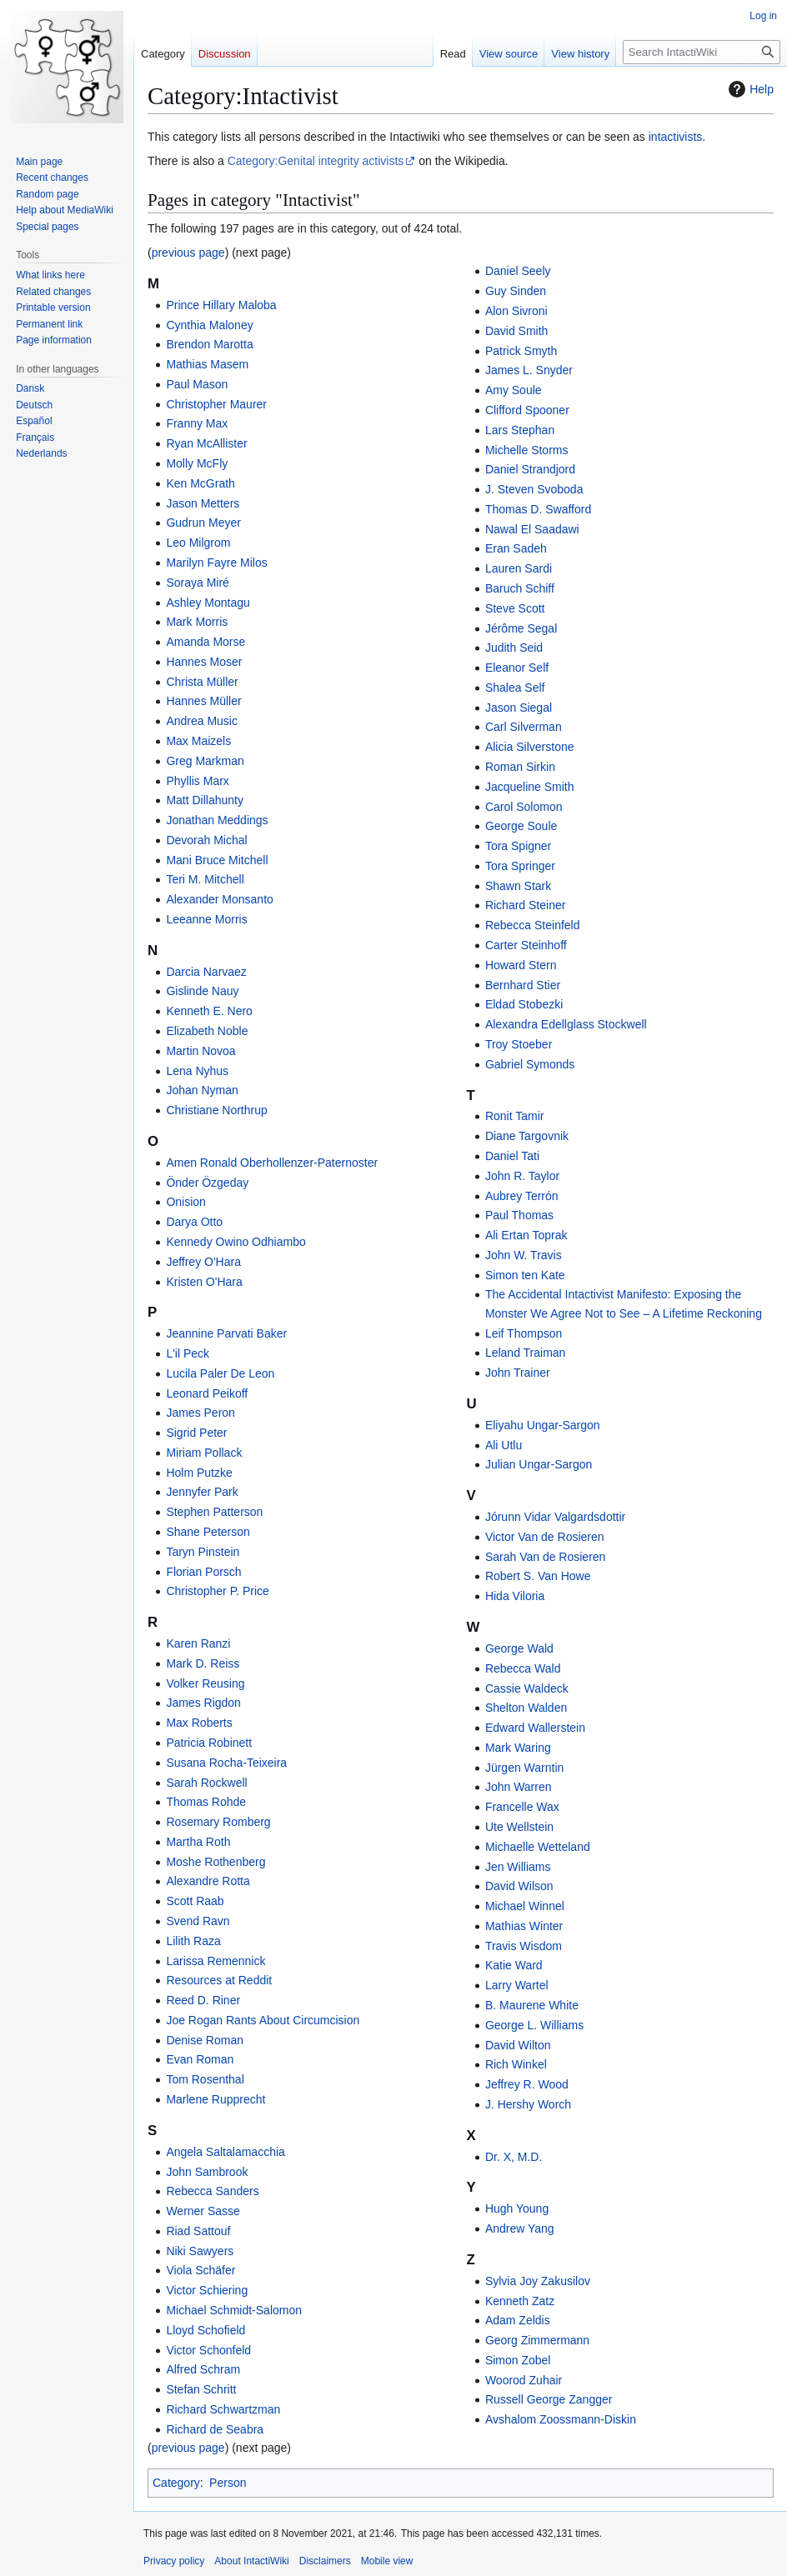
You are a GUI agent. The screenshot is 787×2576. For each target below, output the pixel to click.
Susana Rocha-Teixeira (226, 1762)
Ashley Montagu (207, 602)
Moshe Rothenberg (215, 1861)
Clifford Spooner (527, 410)
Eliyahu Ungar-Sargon (542, 1425)
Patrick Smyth (521, 351)
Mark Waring (518, 1747)
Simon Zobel (518, 2360)
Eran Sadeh (516, 548)
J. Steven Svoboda (534, 489)
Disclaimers (325, 2561)
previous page (188, 252)
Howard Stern (521, 965)
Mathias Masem (207, 364)
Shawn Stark (518, 886)
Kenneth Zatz (519, 2301)
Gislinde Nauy (202, 991)
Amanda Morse (205, 641)
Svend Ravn (197, 1921)
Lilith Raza (193, 1941)
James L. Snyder (529, 370)
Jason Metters (202, 503)
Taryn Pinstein (202, 1551)
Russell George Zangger (549, 2399)
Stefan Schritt (201, 2389)
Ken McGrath (200, 483)
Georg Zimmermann (537, 2340)
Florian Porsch (203, 1571)
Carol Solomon (524, 806)
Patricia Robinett (209, 1742)
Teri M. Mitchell (204, 879)
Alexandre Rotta (207, 1881)
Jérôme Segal (521, 628)
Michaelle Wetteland (537, 1846)
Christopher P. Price (217, 1591)
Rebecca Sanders (212, 2191)
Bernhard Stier (522, 985)
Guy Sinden (515, 291)
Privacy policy (173, 2561)
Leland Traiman (525, 1352)
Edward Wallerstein (535, 1727)
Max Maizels (198, 741)
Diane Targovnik (527, 1136)
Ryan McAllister (206, 443)
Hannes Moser (204, 661)
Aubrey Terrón (522, 1196)
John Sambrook (207, 2171)
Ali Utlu (503, 1445)
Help (749, 89)
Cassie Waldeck (527, 1688)
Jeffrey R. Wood (527, 2084)
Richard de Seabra (214, 2429)
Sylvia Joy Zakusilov (537, 2281)
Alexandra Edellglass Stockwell (566, 1024)
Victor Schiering (207, 2290)
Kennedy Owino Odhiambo (235, 1241)
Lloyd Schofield (205, 2330)
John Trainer (517, 1372)
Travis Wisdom (523, 1946)
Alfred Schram (203, 2369)
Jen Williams (518, 1866)
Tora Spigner (518, 846)
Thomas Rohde (206, 1801)
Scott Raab (194, 1901)
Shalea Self (515, 687)
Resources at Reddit (219, 1980)
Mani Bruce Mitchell (217, 860)
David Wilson (519, 1886)
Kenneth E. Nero (209, 1011)
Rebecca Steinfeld (532, 925)
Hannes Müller (203, 701)
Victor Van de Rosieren (544, 1536)
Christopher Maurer (216, 404)
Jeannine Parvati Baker (226, 1333)
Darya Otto (194, 1221)
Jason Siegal (518, 707)
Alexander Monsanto (219, 899)
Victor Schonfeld (208, 2350)
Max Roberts (199, 1722)
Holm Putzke (199, 1472)
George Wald (519, 1648)
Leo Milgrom (198, 542)
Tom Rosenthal (204, 2079)
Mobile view (387, 2561)
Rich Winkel (516, 2064)
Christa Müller (202, 681)
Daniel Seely (518, 271)
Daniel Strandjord (530, 469)
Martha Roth (198, 1841)
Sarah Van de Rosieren (545, 1556)
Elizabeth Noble (207, 1031)
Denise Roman (204, 2040)
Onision (185, 1201)
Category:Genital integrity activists (316, 161)
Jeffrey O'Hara (203, 1261)
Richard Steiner (525, 905)
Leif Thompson (523, 1333)
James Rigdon (203, 1702)
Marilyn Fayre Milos (216, 562)
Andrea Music (202, 721)
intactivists (676, 136)
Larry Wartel (517, 1985)
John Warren (518, 1786)
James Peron (200, 1412)
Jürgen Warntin (524, 1767)
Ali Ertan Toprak (526, 1235)
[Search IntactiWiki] (701, 52)
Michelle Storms (527, 450)
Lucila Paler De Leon (220, 1373)
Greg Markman (204, 761)
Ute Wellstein (519, 1826)
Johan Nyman (202, 1090)
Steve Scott (515, 608)
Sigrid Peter (196, 1432)
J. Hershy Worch (528, 2104)
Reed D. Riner (203, 2000)
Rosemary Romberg (218, 1821)
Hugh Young (517, 2208)
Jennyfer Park (202, 1491)
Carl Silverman (523, 726)
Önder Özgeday (207, 1182)
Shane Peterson (207, 1531)
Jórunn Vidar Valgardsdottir (555, 1516)
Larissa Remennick (215, 1961)
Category (176, 2482)
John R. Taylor (522, 1176)
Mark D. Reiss (202, 1663)
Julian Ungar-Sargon (538, 1464)
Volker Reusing (205, 1683)
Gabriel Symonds (529, 1064)
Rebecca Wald (523, 1668)
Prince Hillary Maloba (221, 305)
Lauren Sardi (518, 568)
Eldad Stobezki (524, 1004)
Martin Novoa (200, 1051)
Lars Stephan (519, 430)
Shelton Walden (526, 1707)
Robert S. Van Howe (538, 1576)
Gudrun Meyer (203, 522)
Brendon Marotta (209, 344)
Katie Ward (514, 1965)
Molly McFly (197, 463)
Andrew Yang (519, 2228)
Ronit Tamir (514, 1116)
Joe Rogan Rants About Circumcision (262, 2020)
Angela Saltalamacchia (225, 2151)
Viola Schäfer (200, 2270)
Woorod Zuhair (523, 2380)
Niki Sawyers (199, 2251)
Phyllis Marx (197, 781)
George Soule (521, 826)
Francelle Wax (522, 1806)
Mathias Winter (524, 1926)
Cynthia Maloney (209, 325)
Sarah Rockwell (206, 1782)
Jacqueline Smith (529, 786)
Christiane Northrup (216, 1110)
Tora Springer (520, 866)
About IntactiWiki (251, 2561)
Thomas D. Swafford (538, 509)
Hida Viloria (514, 1596)
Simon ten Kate (525, 1275)
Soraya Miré (197, 582)
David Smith (516, 331)
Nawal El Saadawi (532, 529)
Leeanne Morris (206, 919)
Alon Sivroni (516, 311)
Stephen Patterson (214, 1511)
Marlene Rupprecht (215, 2099)
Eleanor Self (517, 667)
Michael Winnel (524, 1906)
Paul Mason (197, 384)
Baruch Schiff (519, 588)
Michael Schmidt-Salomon (234, 2310)
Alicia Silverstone (529, 746)
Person (227, 2482)
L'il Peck (187, 1353)
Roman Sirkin (520, 766)
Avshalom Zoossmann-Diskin (560, 2419)
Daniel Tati (512, 1156)
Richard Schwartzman (223, 2409)
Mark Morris (197, 621)
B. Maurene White (532, 2005)
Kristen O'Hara (204, 1281)
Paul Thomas (519, 1215)
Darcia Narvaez (206, 971)
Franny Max (197, 423)
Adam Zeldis (517, 2320)
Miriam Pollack (204, 1452)
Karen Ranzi (198, 1643)
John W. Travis (523, 1255)
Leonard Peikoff (207, 1393)
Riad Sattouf (198, 2231)
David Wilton (518, 2045)
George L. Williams (534, 2025)
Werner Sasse (202, 2211)
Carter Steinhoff (526, 945)
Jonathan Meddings (217, 820)
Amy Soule (513, 390)
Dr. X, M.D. (513, 2156)
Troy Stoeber (518, 1044)
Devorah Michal (206, 840)
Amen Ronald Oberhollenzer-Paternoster (272, 1162)
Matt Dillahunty (204, 800)
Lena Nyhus (197, 1071)
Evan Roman (199, 2059)
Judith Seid (514, 647)
